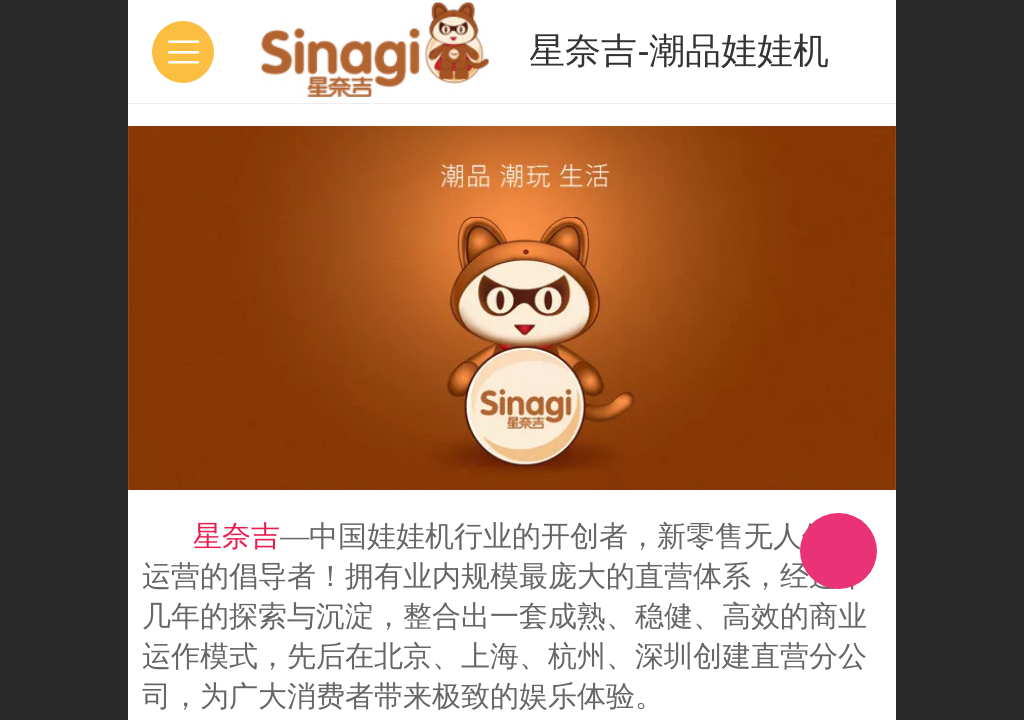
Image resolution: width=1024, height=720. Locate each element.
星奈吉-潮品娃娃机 (679, 50)
